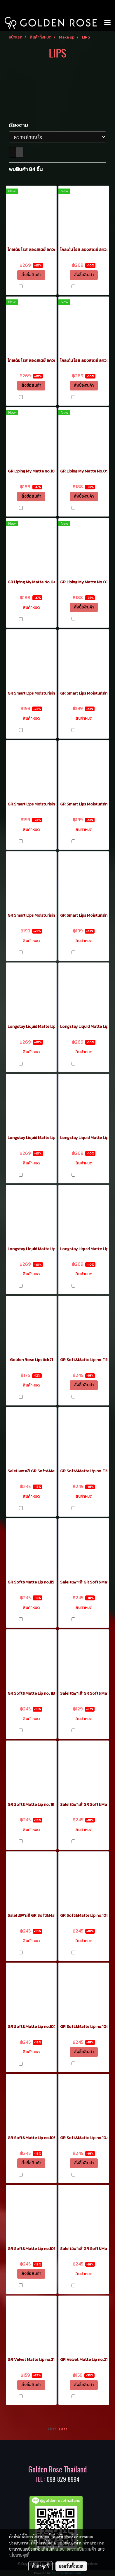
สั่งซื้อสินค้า (31, 275)
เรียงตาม (20, 125)
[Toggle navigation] (107, 22)
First (52, 2429)
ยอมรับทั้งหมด (71, 2566)
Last (63, 2429)
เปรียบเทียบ (34, 287)
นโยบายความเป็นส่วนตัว (75, 2548)
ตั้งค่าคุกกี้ (40, 2566)
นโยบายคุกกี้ (19, 2555)
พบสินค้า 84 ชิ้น (26, 169)
